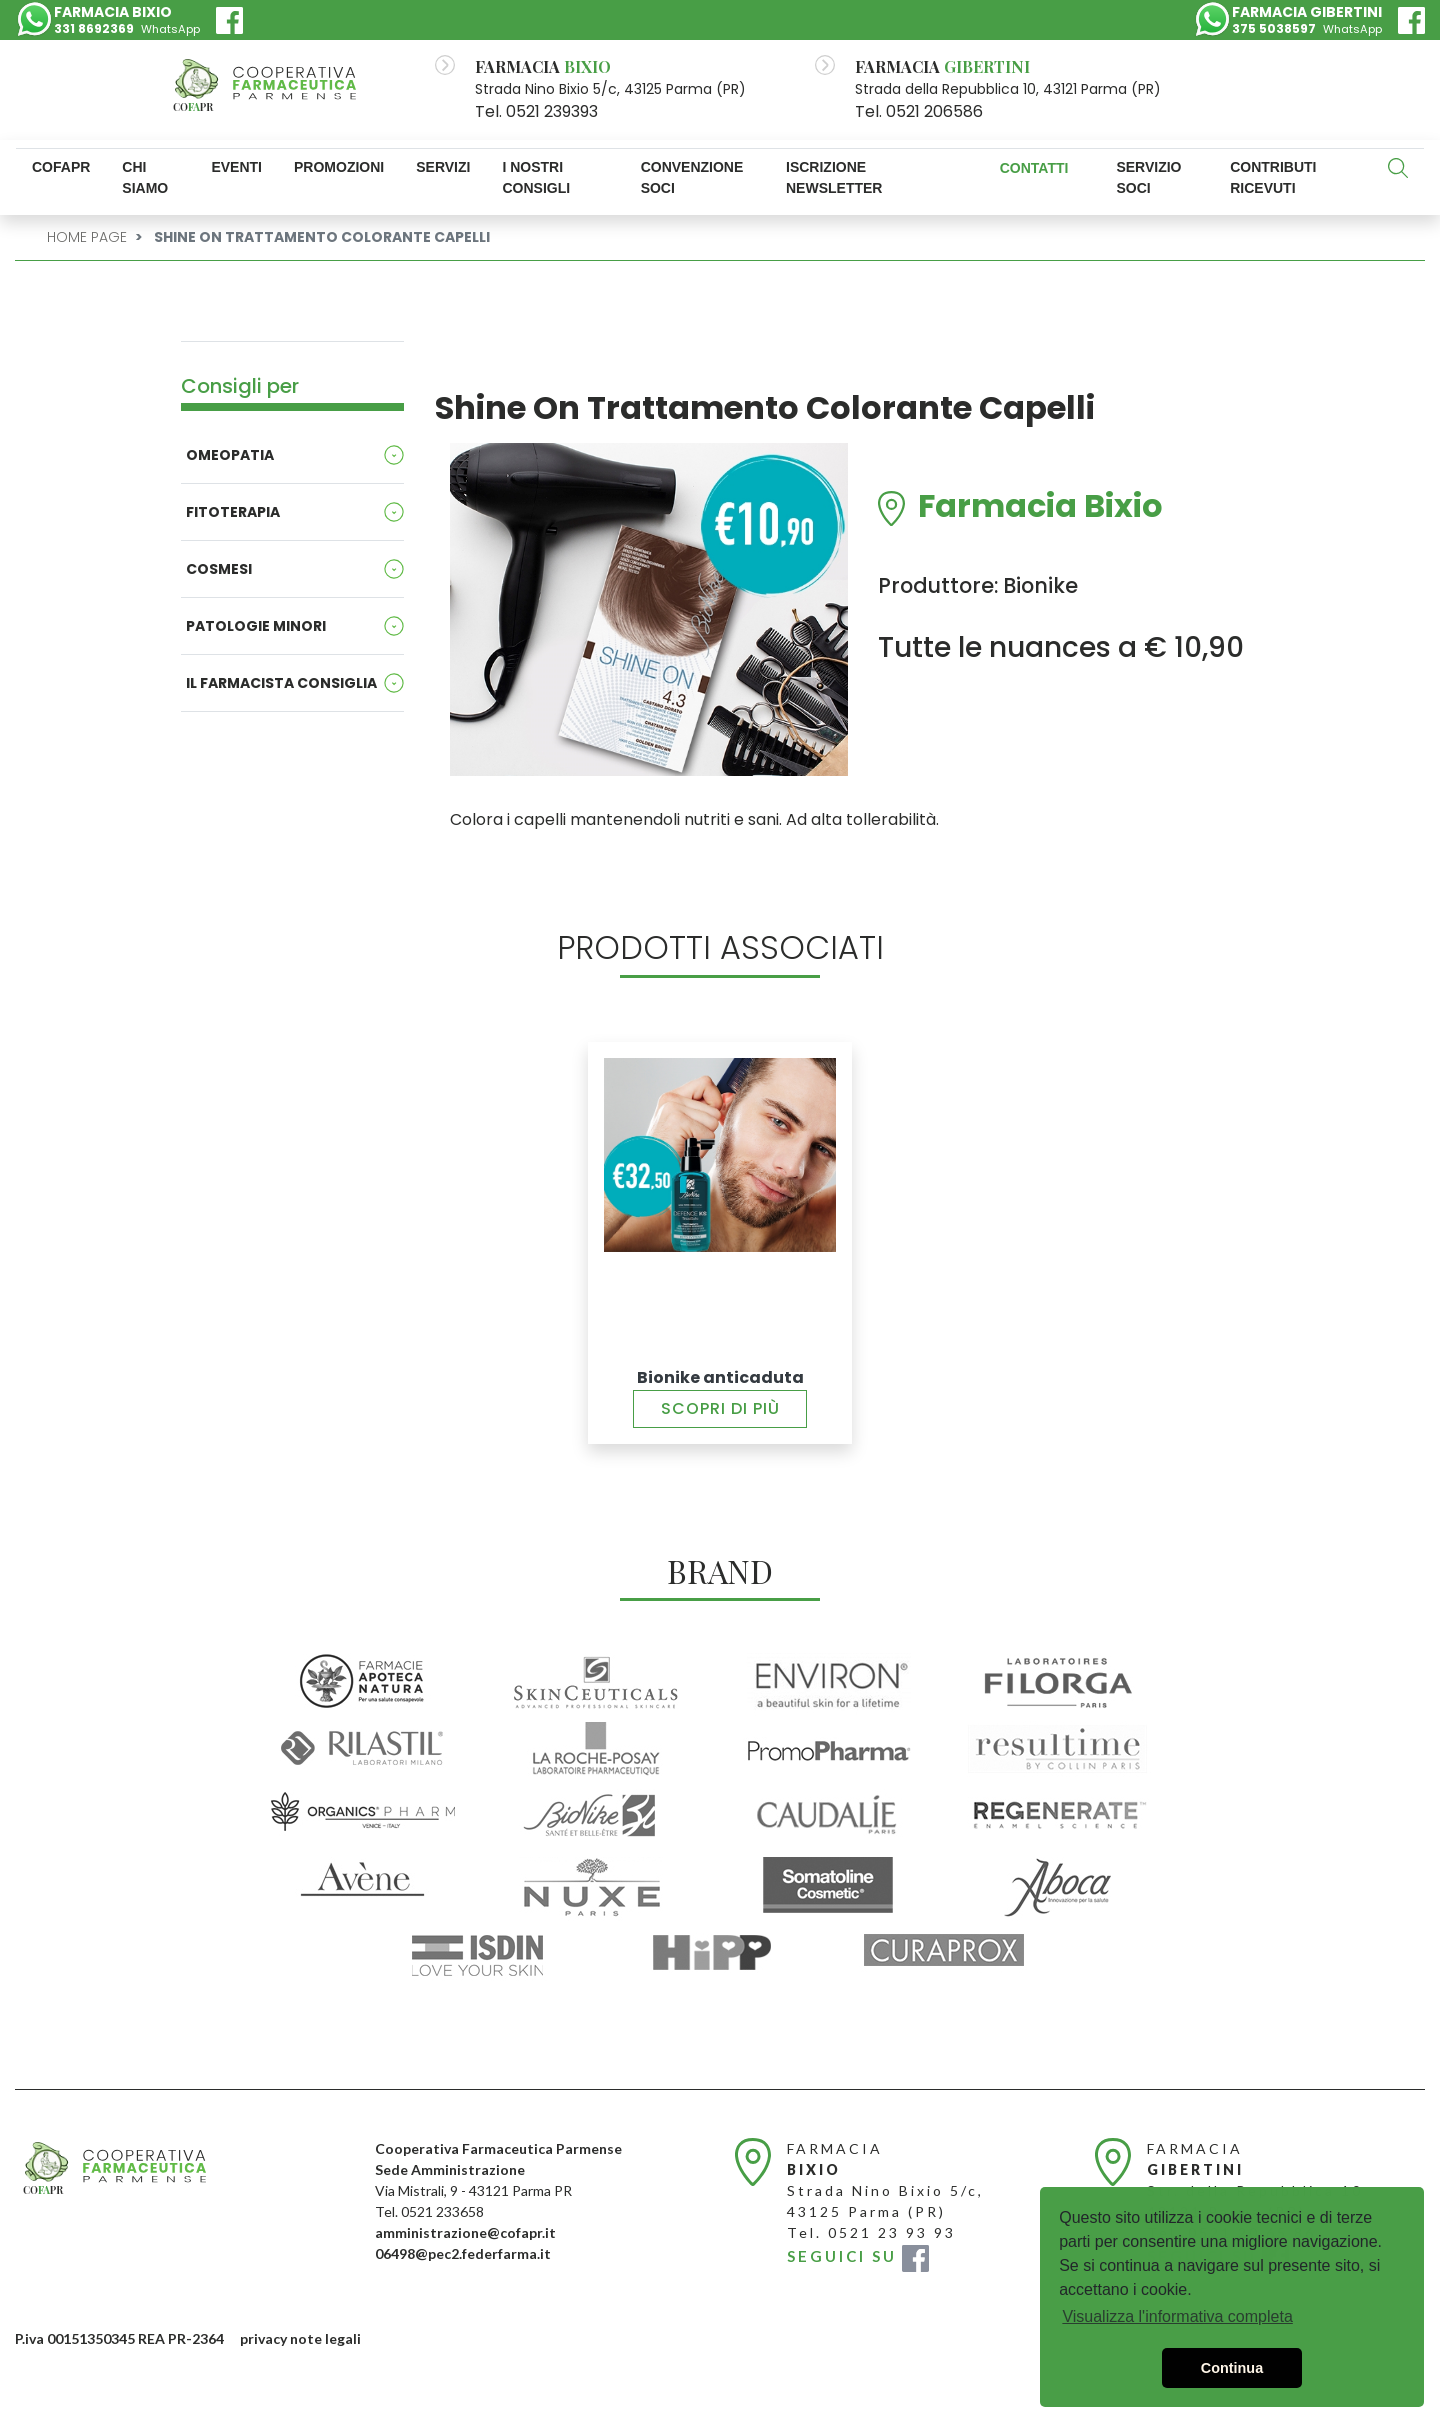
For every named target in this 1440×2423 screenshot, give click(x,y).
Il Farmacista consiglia (281, 683)
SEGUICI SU (858, 2256)
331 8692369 (94, 28)
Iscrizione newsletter (834, 177)
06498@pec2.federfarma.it (463, 2253)
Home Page (87, 237)
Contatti (1034, 168)
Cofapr (61, 167)
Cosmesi (219, 569)
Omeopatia (230, 455)
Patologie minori (256, 626)
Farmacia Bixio (1040, 508)
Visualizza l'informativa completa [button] (1177, 2316)
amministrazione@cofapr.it (465, 2232)
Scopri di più (720, 1408)
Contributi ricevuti (1273, 177)
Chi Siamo (145, 177)
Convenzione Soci (692, 177)
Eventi (236, 167)
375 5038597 (1274, 28)
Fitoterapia (233, 512)
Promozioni (339, 167)
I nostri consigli (536, 177)
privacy (263, 2338)
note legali (325, 2338)
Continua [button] (1232, 2368)
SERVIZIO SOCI (1148, 177)
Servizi (443, 167)
